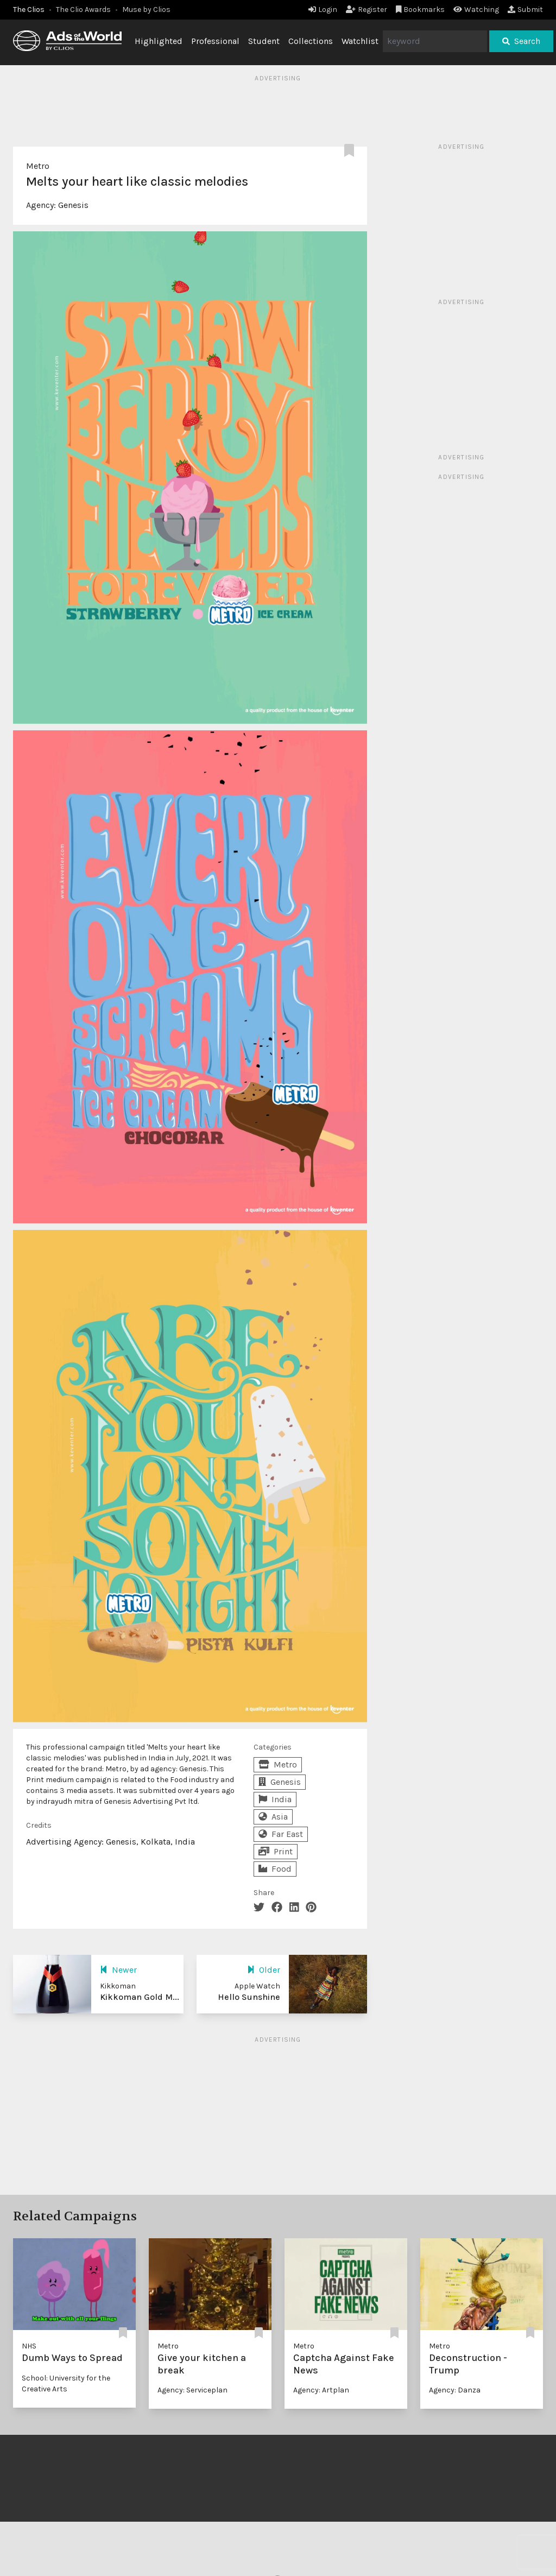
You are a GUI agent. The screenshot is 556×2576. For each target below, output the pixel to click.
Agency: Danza (455, 2390)
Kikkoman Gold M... (139, 1997)
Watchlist (360, 41)
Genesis (73, 205)
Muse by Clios (146, 9)
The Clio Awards (83, 9)
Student (264, 41)
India (275, 1799)
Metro (37, 166)
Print (275, 1851)
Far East (280, 1834)
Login (322, 9)
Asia (273, 1816)
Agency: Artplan (321, 2390)
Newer (118, 1970)
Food (275, 1869)
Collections (310, 41)
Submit (525, 9)
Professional (215, 41)
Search (521, 41)
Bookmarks (420, 9)
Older (263, 1970)
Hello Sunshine (249, 1997)
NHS (29, 2346)
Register (366, 9)
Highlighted (158, 41)
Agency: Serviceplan (192, 2390)
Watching (476, 9)
